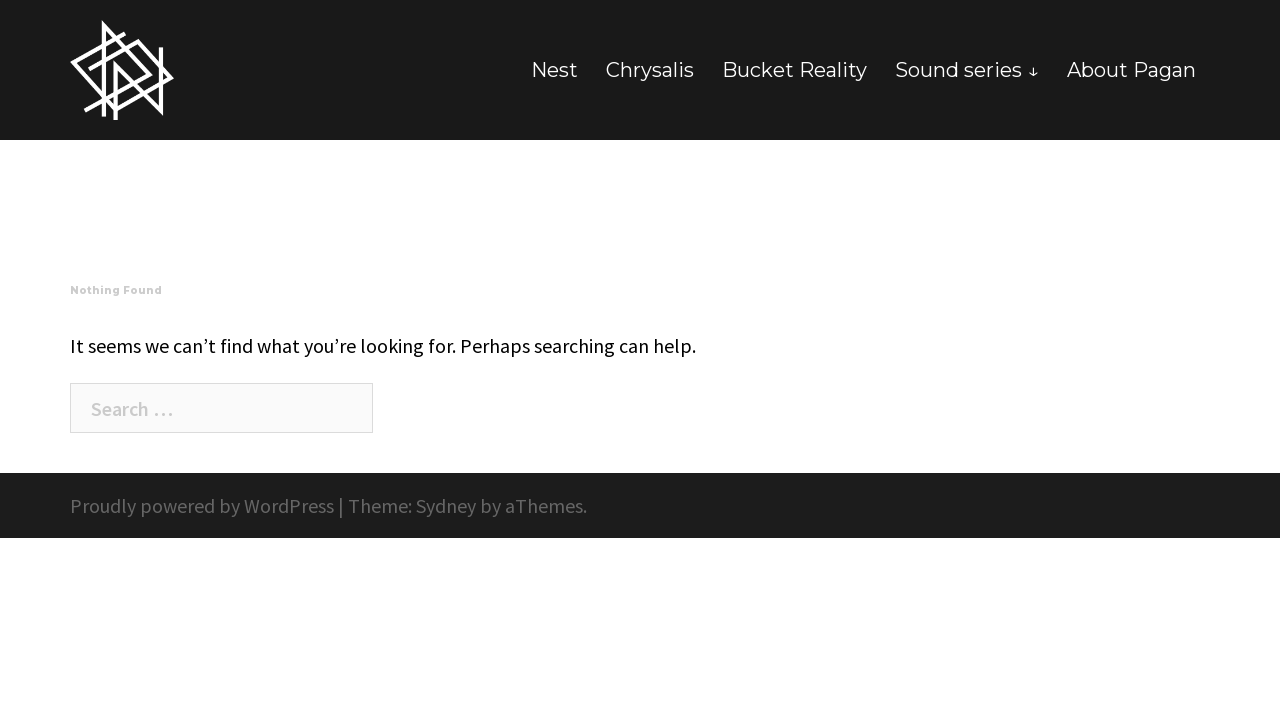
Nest (554, 70)
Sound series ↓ (967, 70)
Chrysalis (650, 70)
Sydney (446, 505)
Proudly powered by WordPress (202, 505)
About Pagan (1131, 70)
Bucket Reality (794, 70)
